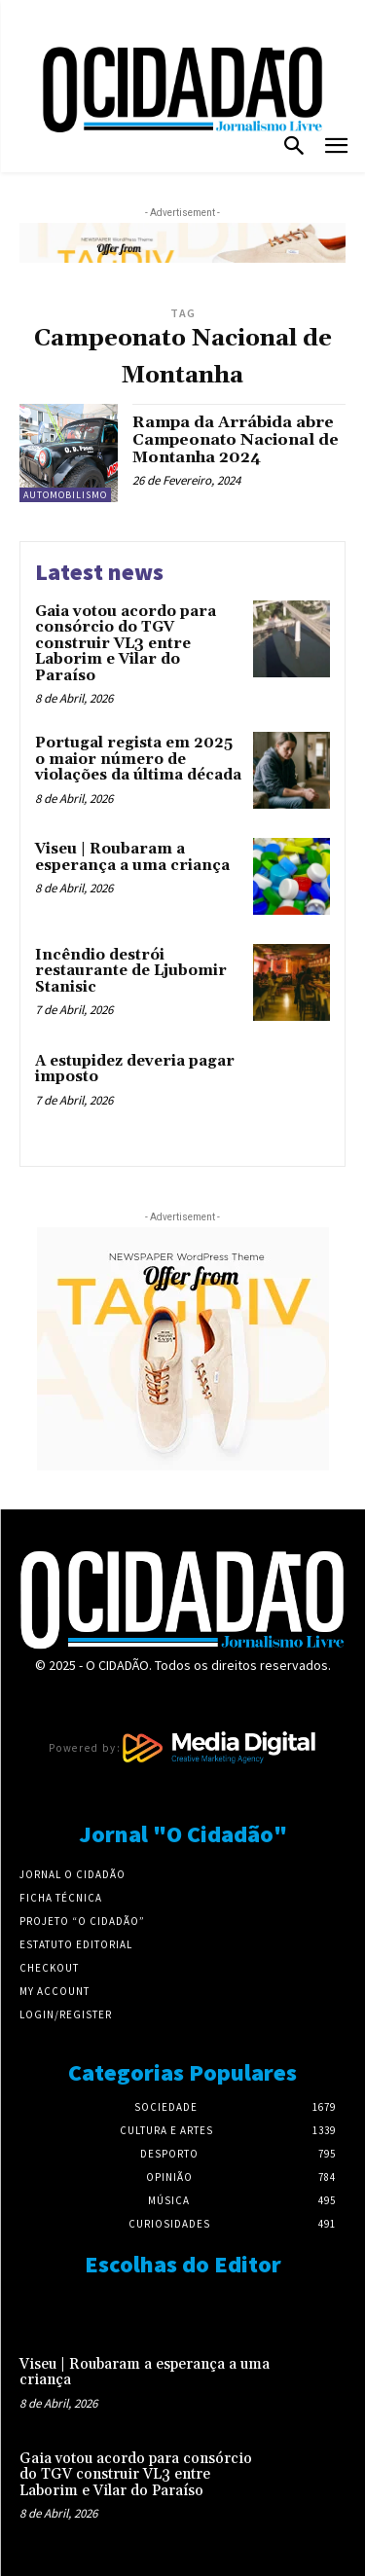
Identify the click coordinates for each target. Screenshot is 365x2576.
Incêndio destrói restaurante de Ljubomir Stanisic (131, 971)
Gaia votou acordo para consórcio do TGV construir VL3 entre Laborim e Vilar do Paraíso (125, 643)
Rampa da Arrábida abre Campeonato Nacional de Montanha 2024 (235, 439)
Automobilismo (65, 495)
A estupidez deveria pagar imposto (135, 1069)
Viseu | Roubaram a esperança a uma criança (132, 857)
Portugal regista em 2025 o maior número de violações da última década (138, 759)
